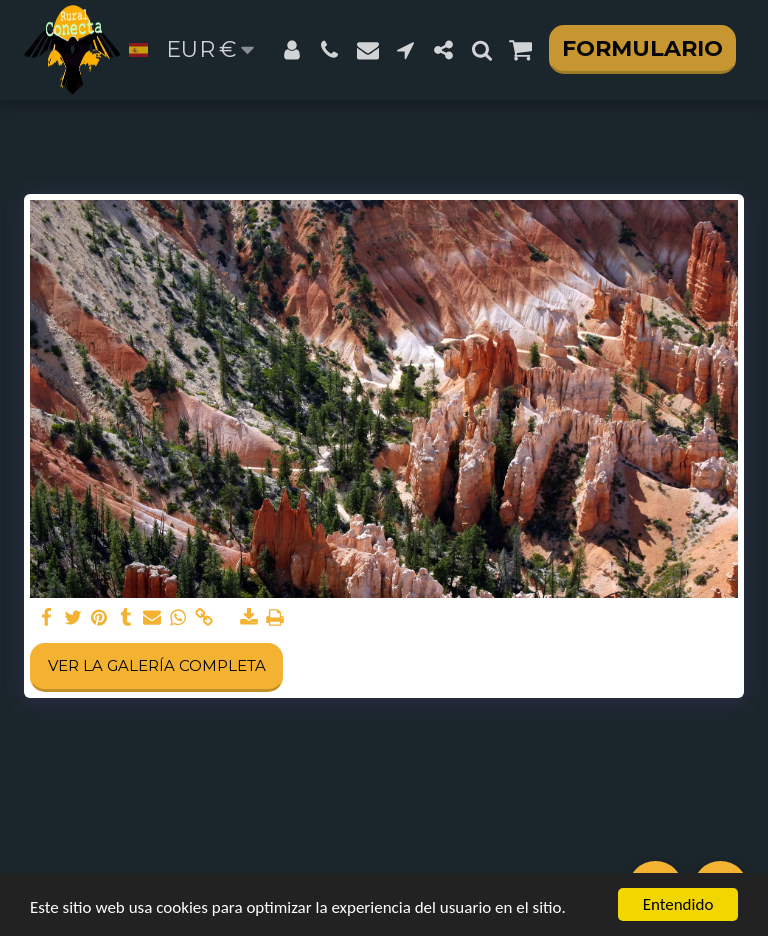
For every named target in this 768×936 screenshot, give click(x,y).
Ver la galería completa (157, 665)
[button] (330, 50)
